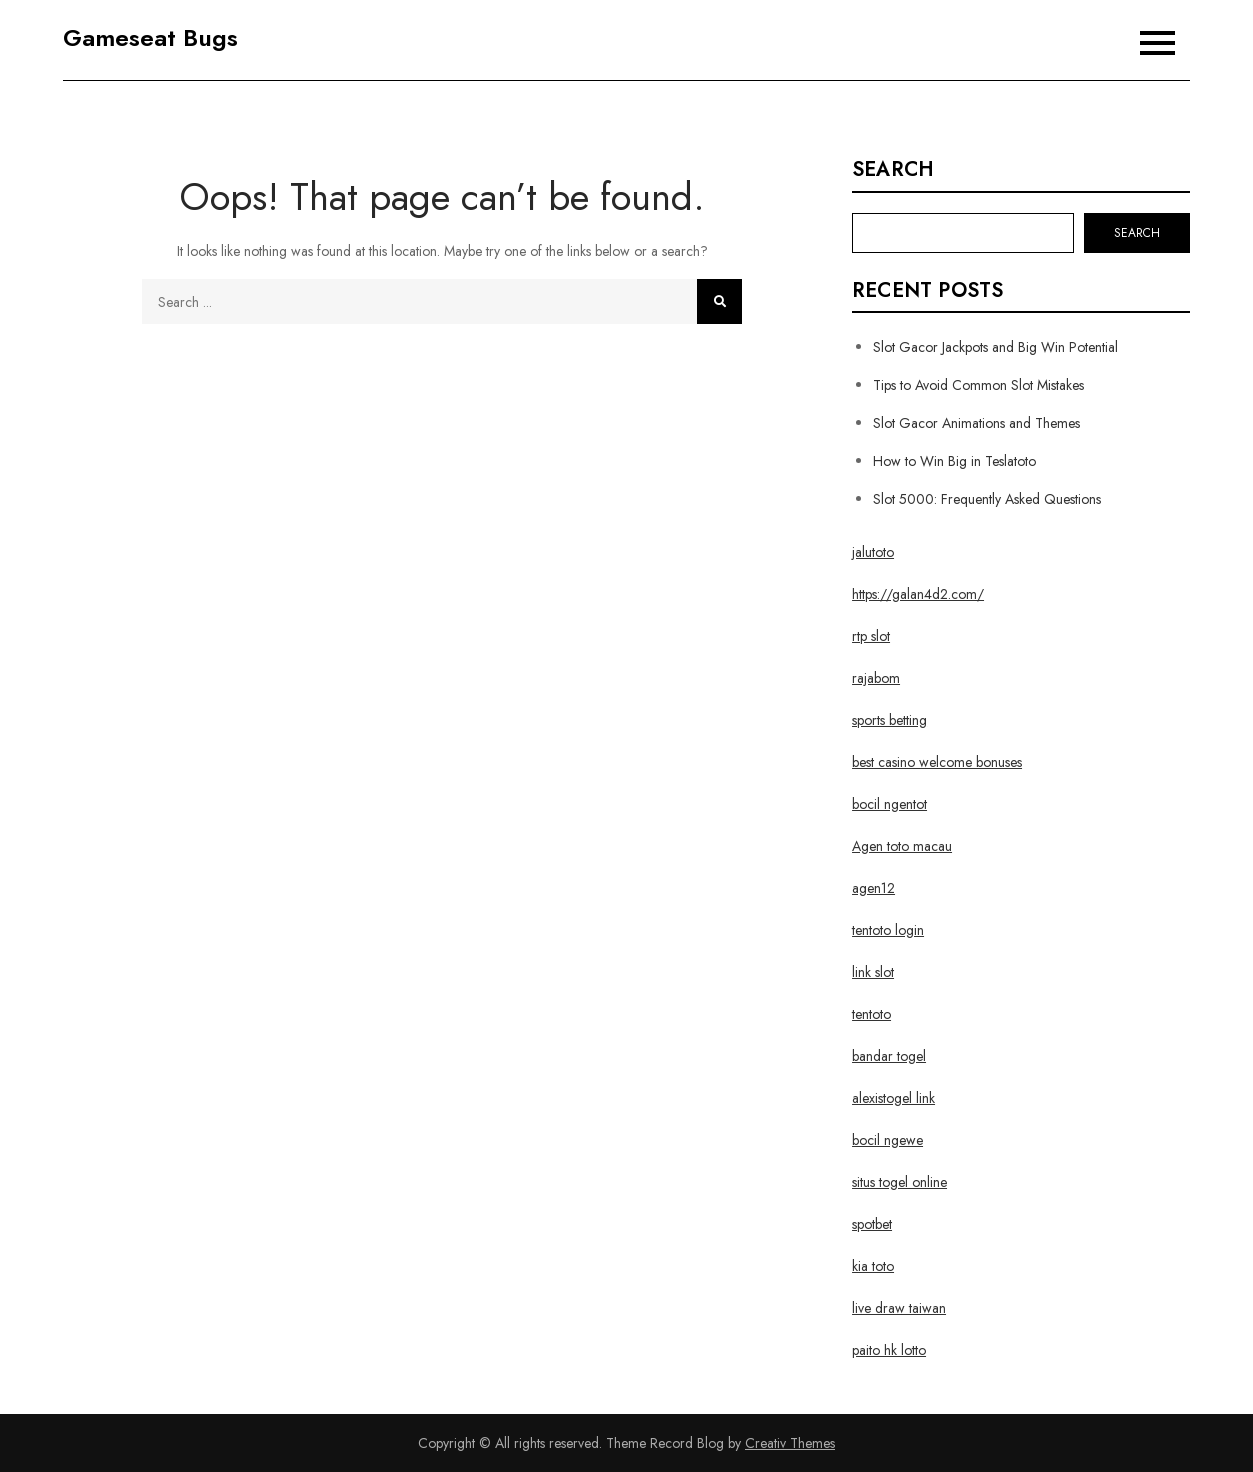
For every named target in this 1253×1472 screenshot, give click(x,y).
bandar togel (889, 1056)
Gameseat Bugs (150, 37)
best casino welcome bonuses (937, 762)
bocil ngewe (887, 1140)
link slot (873, 972)
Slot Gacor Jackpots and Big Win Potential (995, 347)
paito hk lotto (889, 1350)
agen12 (873, 888)
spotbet (872, 1224)
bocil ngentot (889, 804)
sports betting (889, 720)
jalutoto (873, 552)
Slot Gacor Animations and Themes (976, 423)
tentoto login (888, 930)
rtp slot (871, 636)
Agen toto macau (902, 846)
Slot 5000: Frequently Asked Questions (987, 499)
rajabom (876, 678)
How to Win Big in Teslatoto (954, 461)
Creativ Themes (790, 1443)
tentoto (871, 1014)
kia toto (873, 1266)
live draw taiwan (899, 1308)
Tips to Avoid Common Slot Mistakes (978, 385)
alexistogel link (893, 1098)
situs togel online (899, 1182)
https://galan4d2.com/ (918, 594)
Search (893, 170)
